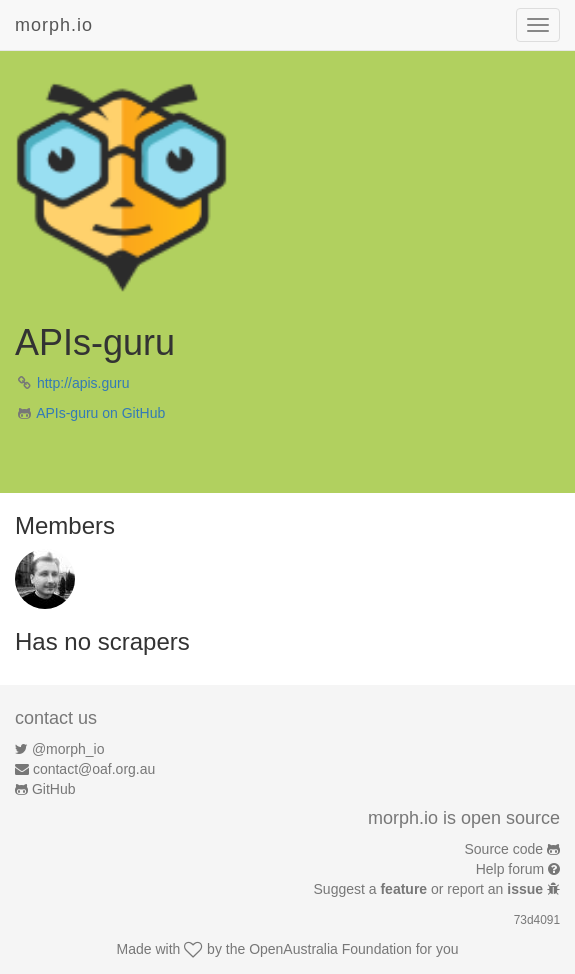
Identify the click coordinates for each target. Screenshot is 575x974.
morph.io (54, 25)
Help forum (510, 869)
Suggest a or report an (430, 889)
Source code (504, 849)
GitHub (54, 789)
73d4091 (537, 920)
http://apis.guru (83, 383)
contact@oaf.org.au (94, 769)
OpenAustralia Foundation (330, 949)
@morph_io (68, 749)
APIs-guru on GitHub (100, 413)
